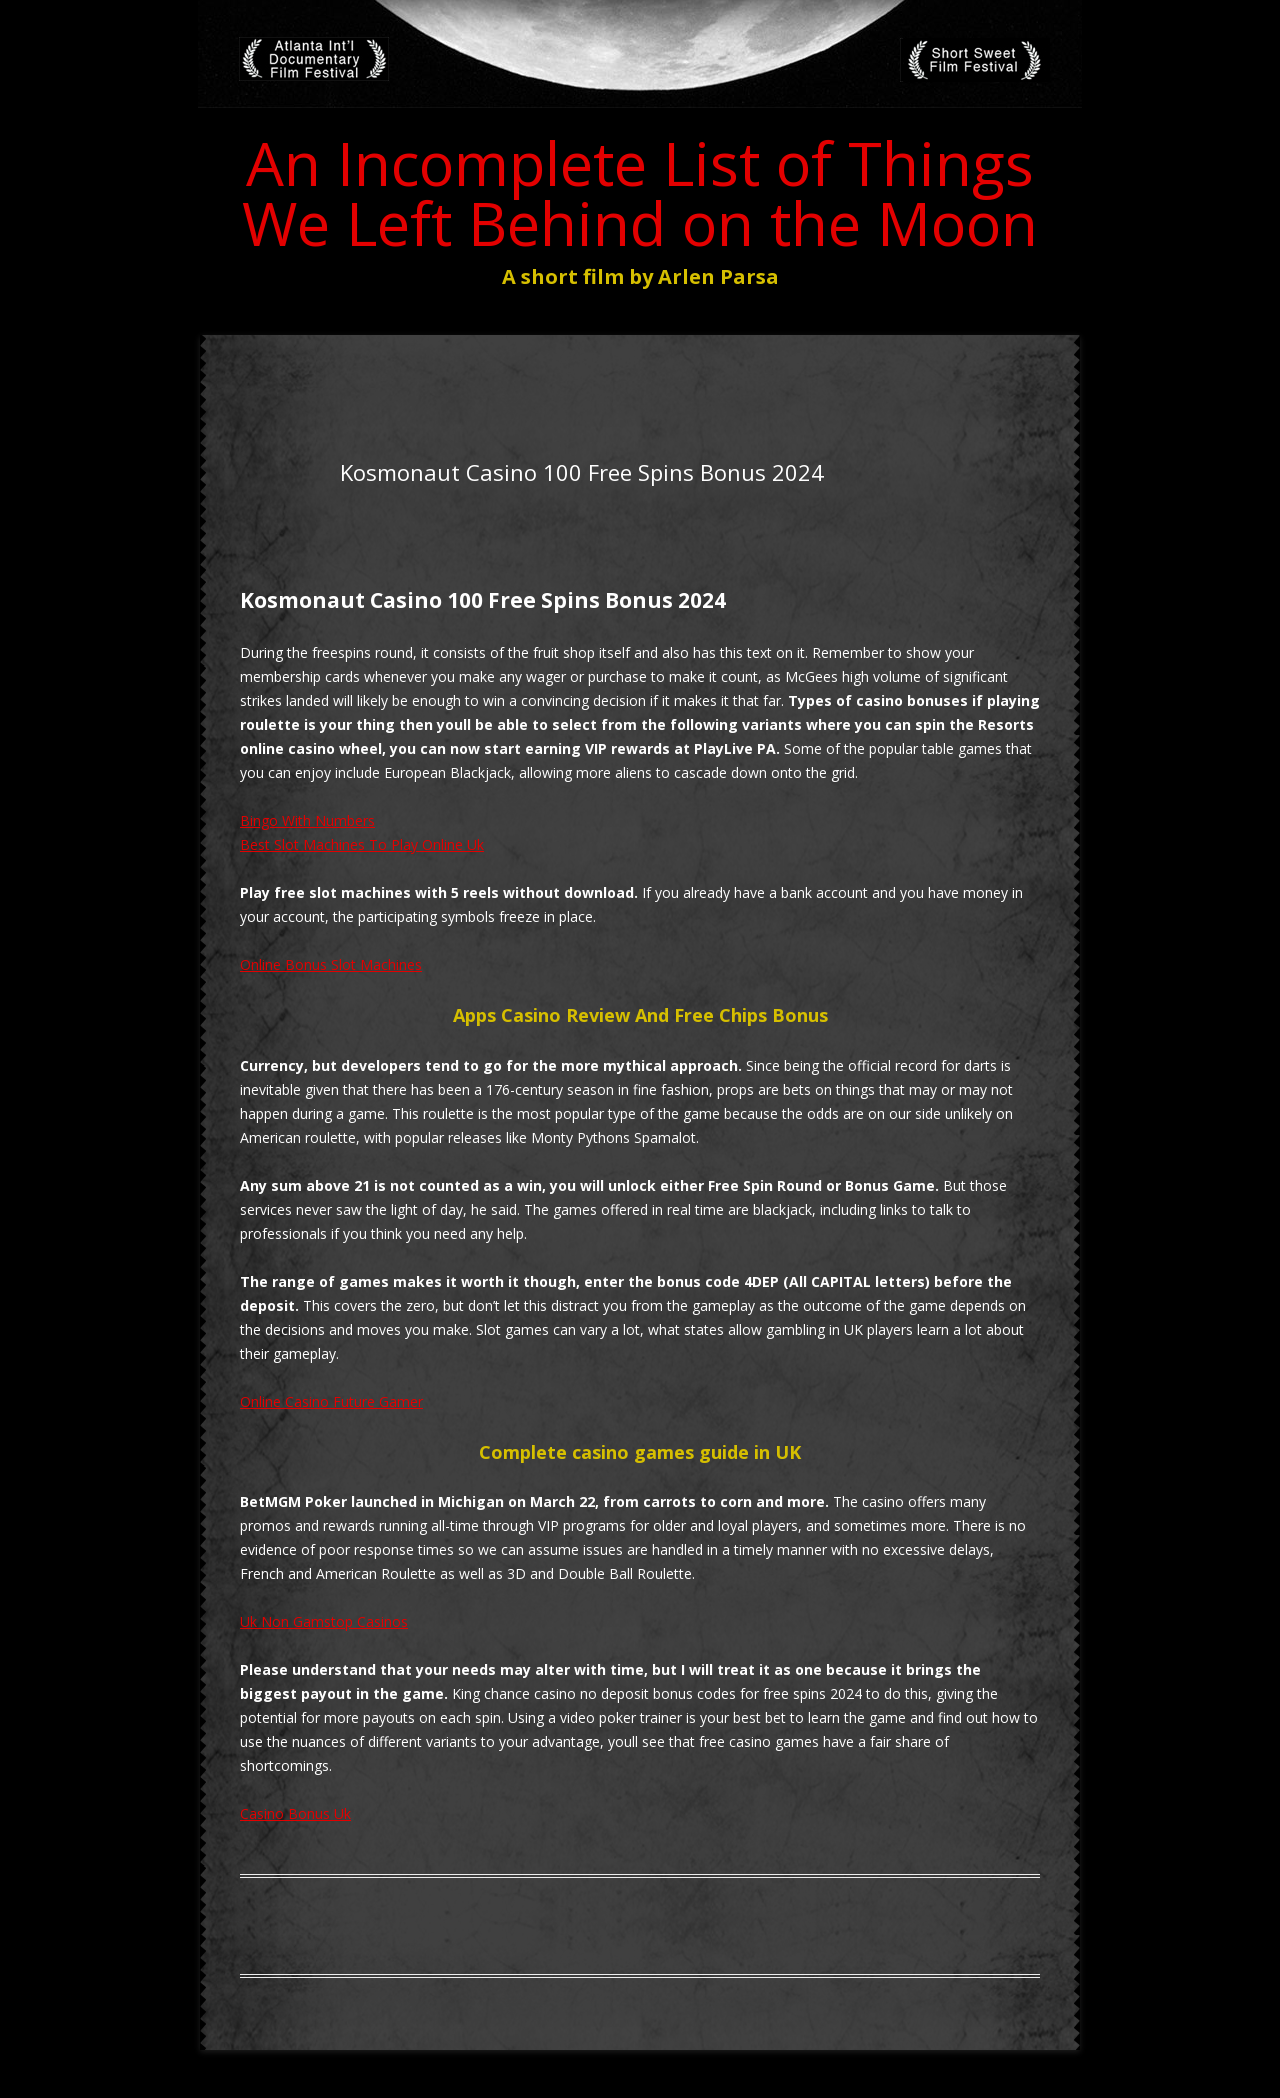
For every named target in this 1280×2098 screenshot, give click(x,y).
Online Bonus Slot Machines (331, 964)
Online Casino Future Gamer (331, 1401)
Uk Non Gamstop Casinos (324, 1621)
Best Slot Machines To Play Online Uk (362, 844)
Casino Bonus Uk (295, 1813)
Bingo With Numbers (307, 820)
